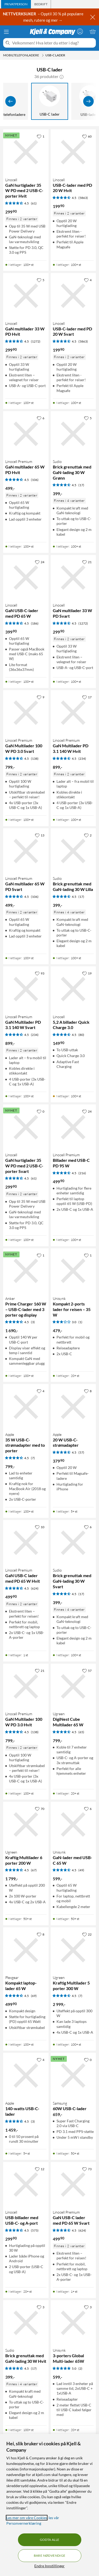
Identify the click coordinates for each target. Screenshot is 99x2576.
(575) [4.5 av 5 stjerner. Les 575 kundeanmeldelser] (35, 2230)
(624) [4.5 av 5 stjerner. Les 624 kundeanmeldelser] (35, 1588)
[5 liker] (40, 280)
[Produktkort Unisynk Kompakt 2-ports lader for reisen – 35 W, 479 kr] (73, 1271)
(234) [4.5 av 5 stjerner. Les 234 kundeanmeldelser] (82, 759)
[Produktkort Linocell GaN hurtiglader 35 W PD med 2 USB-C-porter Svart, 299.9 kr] (26, 1127)
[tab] (16, 4)
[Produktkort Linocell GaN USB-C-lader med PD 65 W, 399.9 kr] (26, 577)
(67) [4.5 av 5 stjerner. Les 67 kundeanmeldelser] (34, 1870)
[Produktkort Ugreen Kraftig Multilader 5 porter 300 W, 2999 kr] (73, 1950)
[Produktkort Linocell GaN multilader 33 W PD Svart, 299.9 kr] (73, 577)
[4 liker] (88, 280)
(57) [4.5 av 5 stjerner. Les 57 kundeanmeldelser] (81, 1452)
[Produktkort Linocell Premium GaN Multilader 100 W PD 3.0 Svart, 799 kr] (26, 713)
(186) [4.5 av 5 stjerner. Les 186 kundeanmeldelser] (35, 623)
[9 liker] (40, 697)
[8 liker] (88, 1391)
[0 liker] (40, 1111)
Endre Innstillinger (49, 2566)
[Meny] (6, 31)
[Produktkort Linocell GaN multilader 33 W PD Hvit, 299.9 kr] (26, 295)
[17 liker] (87, 697)
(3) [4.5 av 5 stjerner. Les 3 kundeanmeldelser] (33, 1322)
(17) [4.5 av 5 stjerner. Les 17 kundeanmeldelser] (81, 485)
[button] (61, 76)
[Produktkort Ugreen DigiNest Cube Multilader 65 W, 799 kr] (73, 1686)
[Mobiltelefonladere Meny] (42, 55)
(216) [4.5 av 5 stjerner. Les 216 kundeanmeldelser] (82, 1173)
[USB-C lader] (50, 101)
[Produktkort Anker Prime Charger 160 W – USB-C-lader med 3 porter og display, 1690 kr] (26, 1271)
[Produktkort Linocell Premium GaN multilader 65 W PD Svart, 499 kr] (26, 851)
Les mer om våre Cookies (26, 2517)
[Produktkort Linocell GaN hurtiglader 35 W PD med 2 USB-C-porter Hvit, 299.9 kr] (26, 152)
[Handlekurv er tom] (92, 31)
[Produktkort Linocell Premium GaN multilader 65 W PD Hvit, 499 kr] (26, 434)
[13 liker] (39, 835)
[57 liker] (87, 1670)
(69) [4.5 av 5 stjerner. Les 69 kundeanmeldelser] (34, 1996)
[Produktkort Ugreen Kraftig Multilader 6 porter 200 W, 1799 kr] (26, 1824)
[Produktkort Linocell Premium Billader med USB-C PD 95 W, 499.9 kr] (73, 1127)
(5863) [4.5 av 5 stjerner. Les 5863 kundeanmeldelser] (83, 198)
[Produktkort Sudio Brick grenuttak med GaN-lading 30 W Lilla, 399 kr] (73, 851)
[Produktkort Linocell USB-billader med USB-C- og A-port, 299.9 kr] (26, 2185)
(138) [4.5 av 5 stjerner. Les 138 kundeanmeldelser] (35, 759)
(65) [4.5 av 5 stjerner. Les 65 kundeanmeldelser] (81, 1732)
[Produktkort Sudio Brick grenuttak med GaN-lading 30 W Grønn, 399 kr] (73, 434)
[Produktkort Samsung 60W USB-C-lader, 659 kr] (73, 2075)
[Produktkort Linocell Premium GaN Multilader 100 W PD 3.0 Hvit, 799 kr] (26, 1686)
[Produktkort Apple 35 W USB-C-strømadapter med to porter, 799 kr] (26, 1407)
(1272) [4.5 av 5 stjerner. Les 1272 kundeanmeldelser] (35, 341)
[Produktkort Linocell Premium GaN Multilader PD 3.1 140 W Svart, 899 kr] (26, 989)
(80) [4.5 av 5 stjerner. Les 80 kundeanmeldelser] (81, 1035)
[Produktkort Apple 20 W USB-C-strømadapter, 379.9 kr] (73, 1407)
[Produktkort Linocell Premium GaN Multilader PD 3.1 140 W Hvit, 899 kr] (73, 713)
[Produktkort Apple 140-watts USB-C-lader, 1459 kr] (26, 2075)
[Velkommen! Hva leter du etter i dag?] (53, 43)
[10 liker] (39, 1527)
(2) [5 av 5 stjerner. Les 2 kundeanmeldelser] (80, 2368)
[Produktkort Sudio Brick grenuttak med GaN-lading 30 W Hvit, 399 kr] (26, 2323)
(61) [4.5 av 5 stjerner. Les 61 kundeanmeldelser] (34, 203)
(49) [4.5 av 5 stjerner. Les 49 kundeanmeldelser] (81, 1870)
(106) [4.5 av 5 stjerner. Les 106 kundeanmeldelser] (35, 480)
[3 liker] (40, 2307)
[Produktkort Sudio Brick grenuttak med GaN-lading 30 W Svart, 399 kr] (73, 1542)
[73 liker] (87, 2169)
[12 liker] (39, 2169)
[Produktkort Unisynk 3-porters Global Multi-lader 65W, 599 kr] (73, 2323)
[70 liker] (39, 1808)
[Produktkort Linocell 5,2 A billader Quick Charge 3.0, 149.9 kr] (73, 989)
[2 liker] (88, 835)
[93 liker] (39, 973)
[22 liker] (87, 1934)
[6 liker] (40, 418)
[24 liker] (39, 562)
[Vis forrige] (10, 101)
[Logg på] (80, 31)
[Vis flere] (88, 101)
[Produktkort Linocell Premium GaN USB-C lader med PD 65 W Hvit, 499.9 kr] (26, 1542)
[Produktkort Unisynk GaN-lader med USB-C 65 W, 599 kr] (73, 1824)
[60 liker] (87, 136)
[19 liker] (87, 973)
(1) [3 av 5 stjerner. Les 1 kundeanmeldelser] (80, 1322)
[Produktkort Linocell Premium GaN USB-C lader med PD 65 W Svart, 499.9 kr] (73, 2185)
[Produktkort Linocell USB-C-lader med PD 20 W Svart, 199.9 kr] (73, 295)
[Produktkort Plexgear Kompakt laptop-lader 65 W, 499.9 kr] (26, 1950)
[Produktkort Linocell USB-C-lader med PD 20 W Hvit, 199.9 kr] (73, 152)
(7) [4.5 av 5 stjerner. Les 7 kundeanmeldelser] (33, 1458)
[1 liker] (40, 136)
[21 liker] (87, 562)
